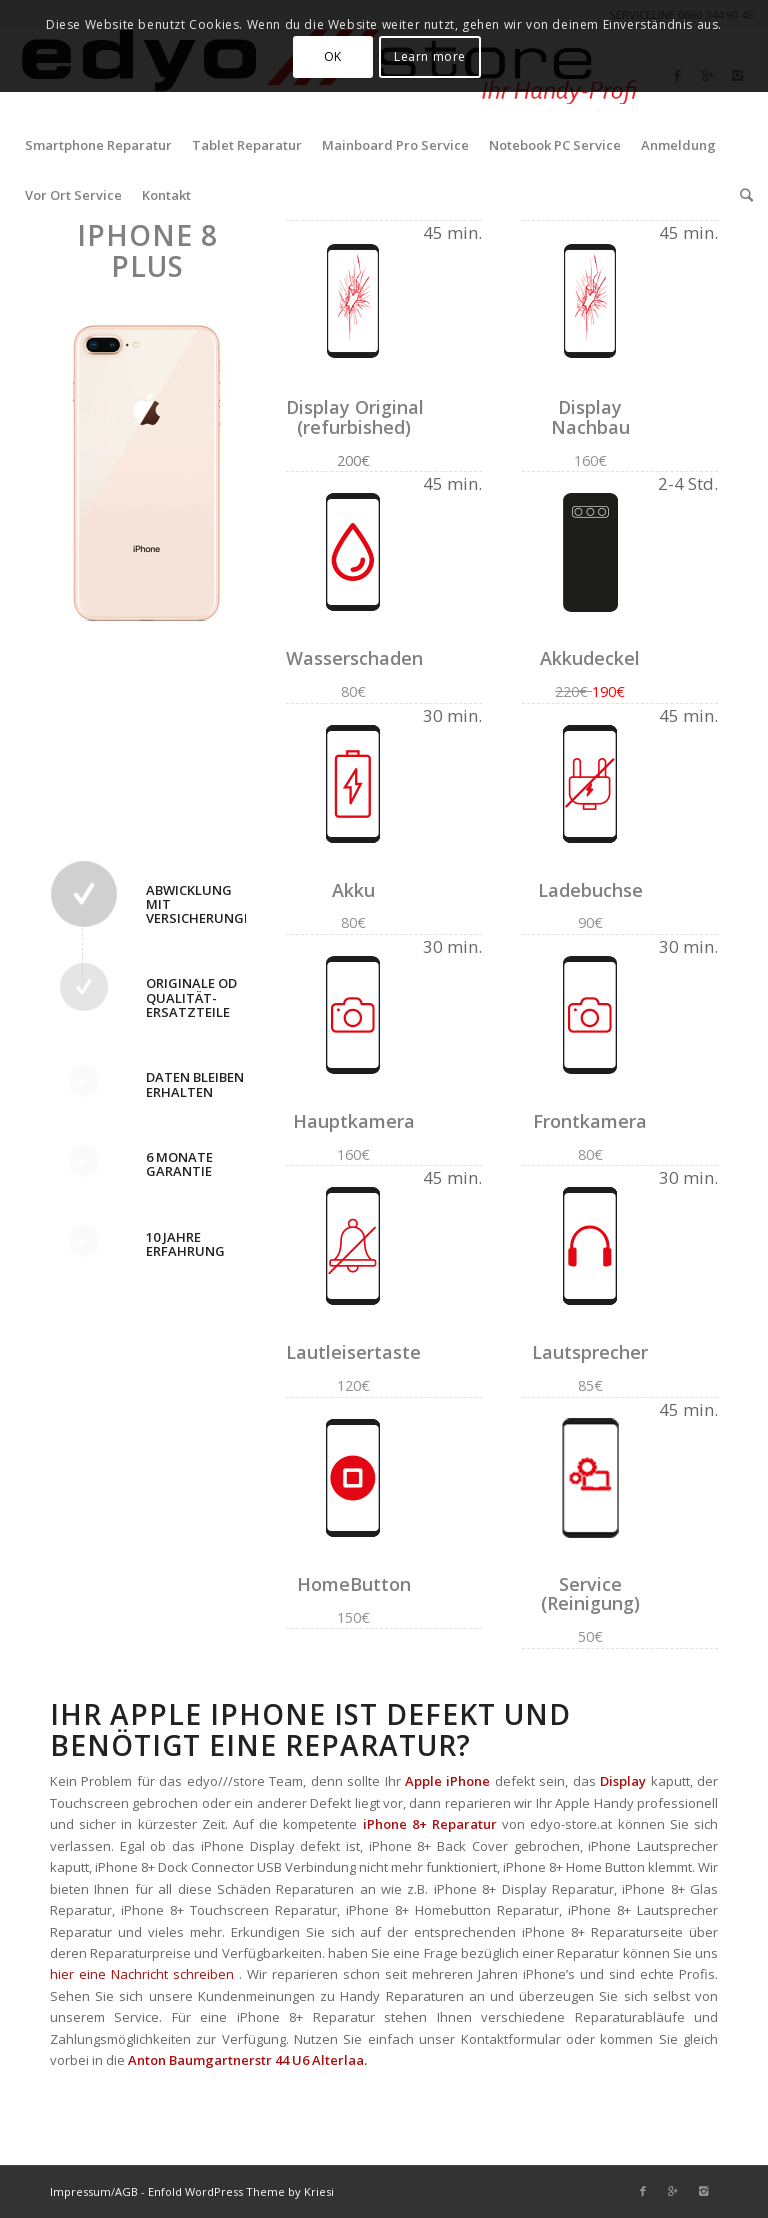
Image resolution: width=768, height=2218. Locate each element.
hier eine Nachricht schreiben (142, 1974)
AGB (126, 2191)
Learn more (430, 56)
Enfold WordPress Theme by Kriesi (241, 2191)
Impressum (80, 2191)
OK (333, 56)
